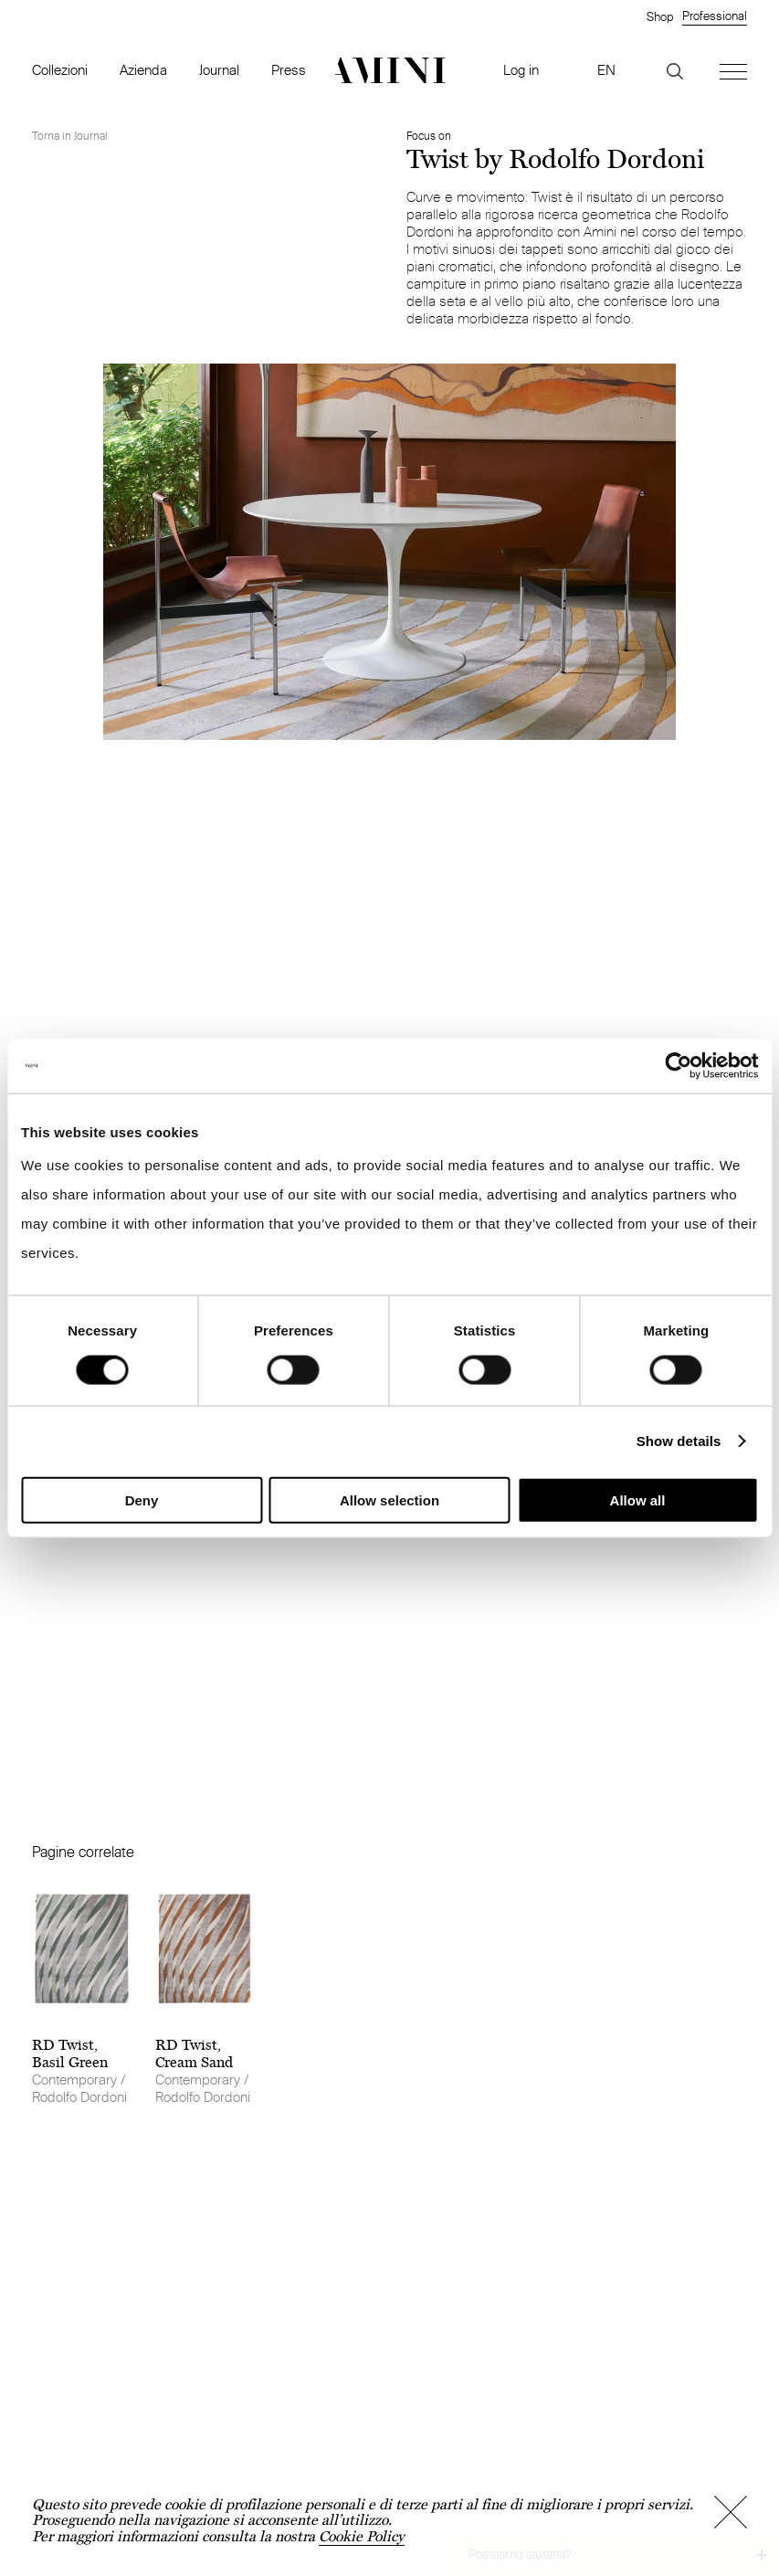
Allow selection (389, 1499)
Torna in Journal (70, 136)
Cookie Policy (362, 2536)
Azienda (143, 70)
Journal (219, 70)
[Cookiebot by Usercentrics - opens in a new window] (678, 1066)
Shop (660, 16)
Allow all (638, 1499)
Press (288, 70)
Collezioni (60, 70)
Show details (679, 1441)
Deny (142, 1499)
